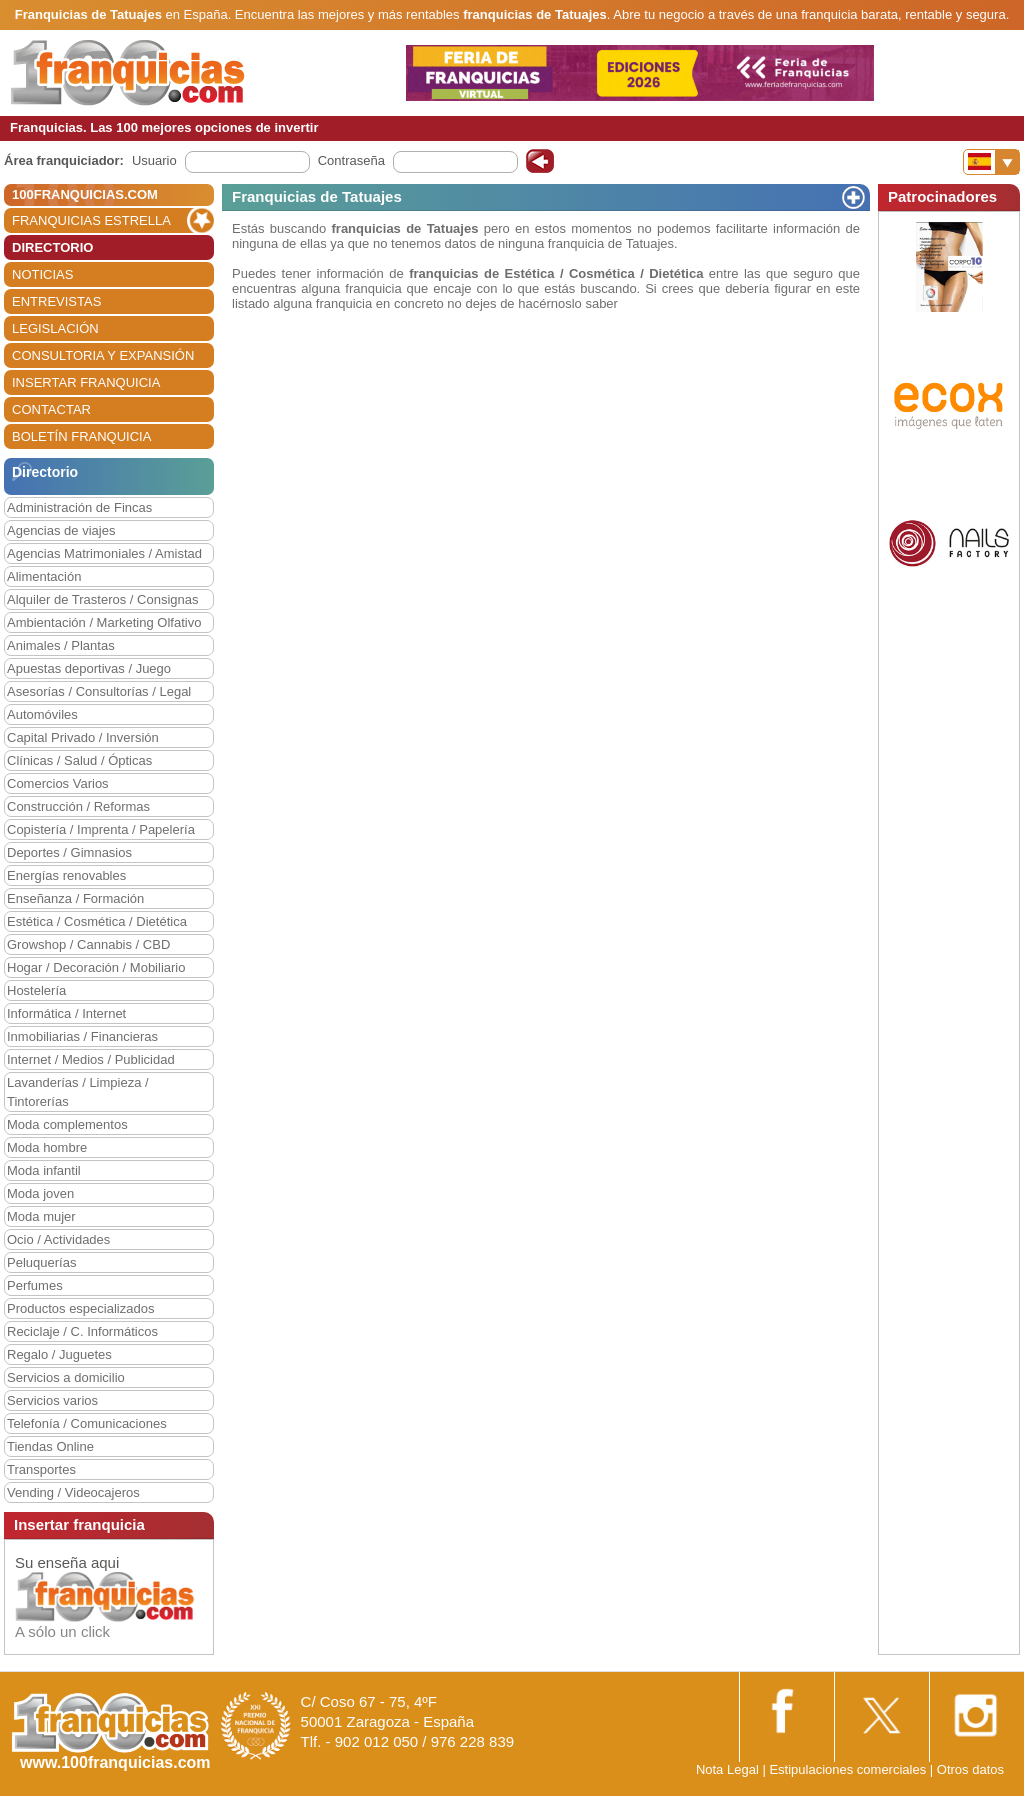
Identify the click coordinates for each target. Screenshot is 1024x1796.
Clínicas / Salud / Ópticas (79, 760)
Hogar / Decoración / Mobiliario (96, 967)
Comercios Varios (58, 783)
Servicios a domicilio (66, 1377)
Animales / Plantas (61, 645)
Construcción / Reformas (78, 806)
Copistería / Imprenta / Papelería (101, 829)
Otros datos (970, 1769)
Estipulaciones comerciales (849, 1769)
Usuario (154, 160)
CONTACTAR (51, 409)
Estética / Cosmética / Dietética (97, 921)
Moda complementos (67, 1124)
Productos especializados (80, 1308)
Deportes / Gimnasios (69, 852)
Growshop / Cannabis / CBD (88, 944)
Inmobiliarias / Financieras (82, 1036)
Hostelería (36, 990)
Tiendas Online (50, 1446)
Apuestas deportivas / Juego (89, 668)
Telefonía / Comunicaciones (87, 1423)
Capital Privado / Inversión (83, 737)
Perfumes (35, 1285)
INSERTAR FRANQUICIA (86, 382)
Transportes (41, 1469)
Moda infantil (44, 1170)
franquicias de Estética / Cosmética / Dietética (556, 273)
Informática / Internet (66, 1013)
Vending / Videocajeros (73, 1492)
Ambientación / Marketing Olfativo (104, 622)
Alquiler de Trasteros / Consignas (102, 599)
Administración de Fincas (79, 507)
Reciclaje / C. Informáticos (82, 1331)
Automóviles (42, 714)
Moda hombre (47, 1147)
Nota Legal (727, 1769)
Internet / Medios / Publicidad (91, 1059)
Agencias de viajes (61, 530)
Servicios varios (52, 1400)
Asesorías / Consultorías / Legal (99, 691)
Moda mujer (41, 1216)
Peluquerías (41, 1262)
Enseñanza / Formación (75, 898)
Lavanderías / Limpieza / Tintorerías (78, 1092)
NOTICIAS (42, 274)
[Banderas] (991, 162)
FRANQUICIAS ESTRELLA (91, 220)
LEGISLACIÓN (55, 328)
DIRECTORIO (52, 247)
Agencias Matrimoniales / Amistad (104, 553)
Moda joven (40, 1193)
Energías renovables (66, 875)
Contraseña (351, 160)
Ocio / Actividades (58, 1239)
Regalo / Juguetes (59, 1354)
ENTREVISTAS (56, 301)
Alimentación (44, 576)
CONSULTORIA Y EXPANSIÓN (103, 355)
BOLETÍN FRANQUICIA (81, 436)
